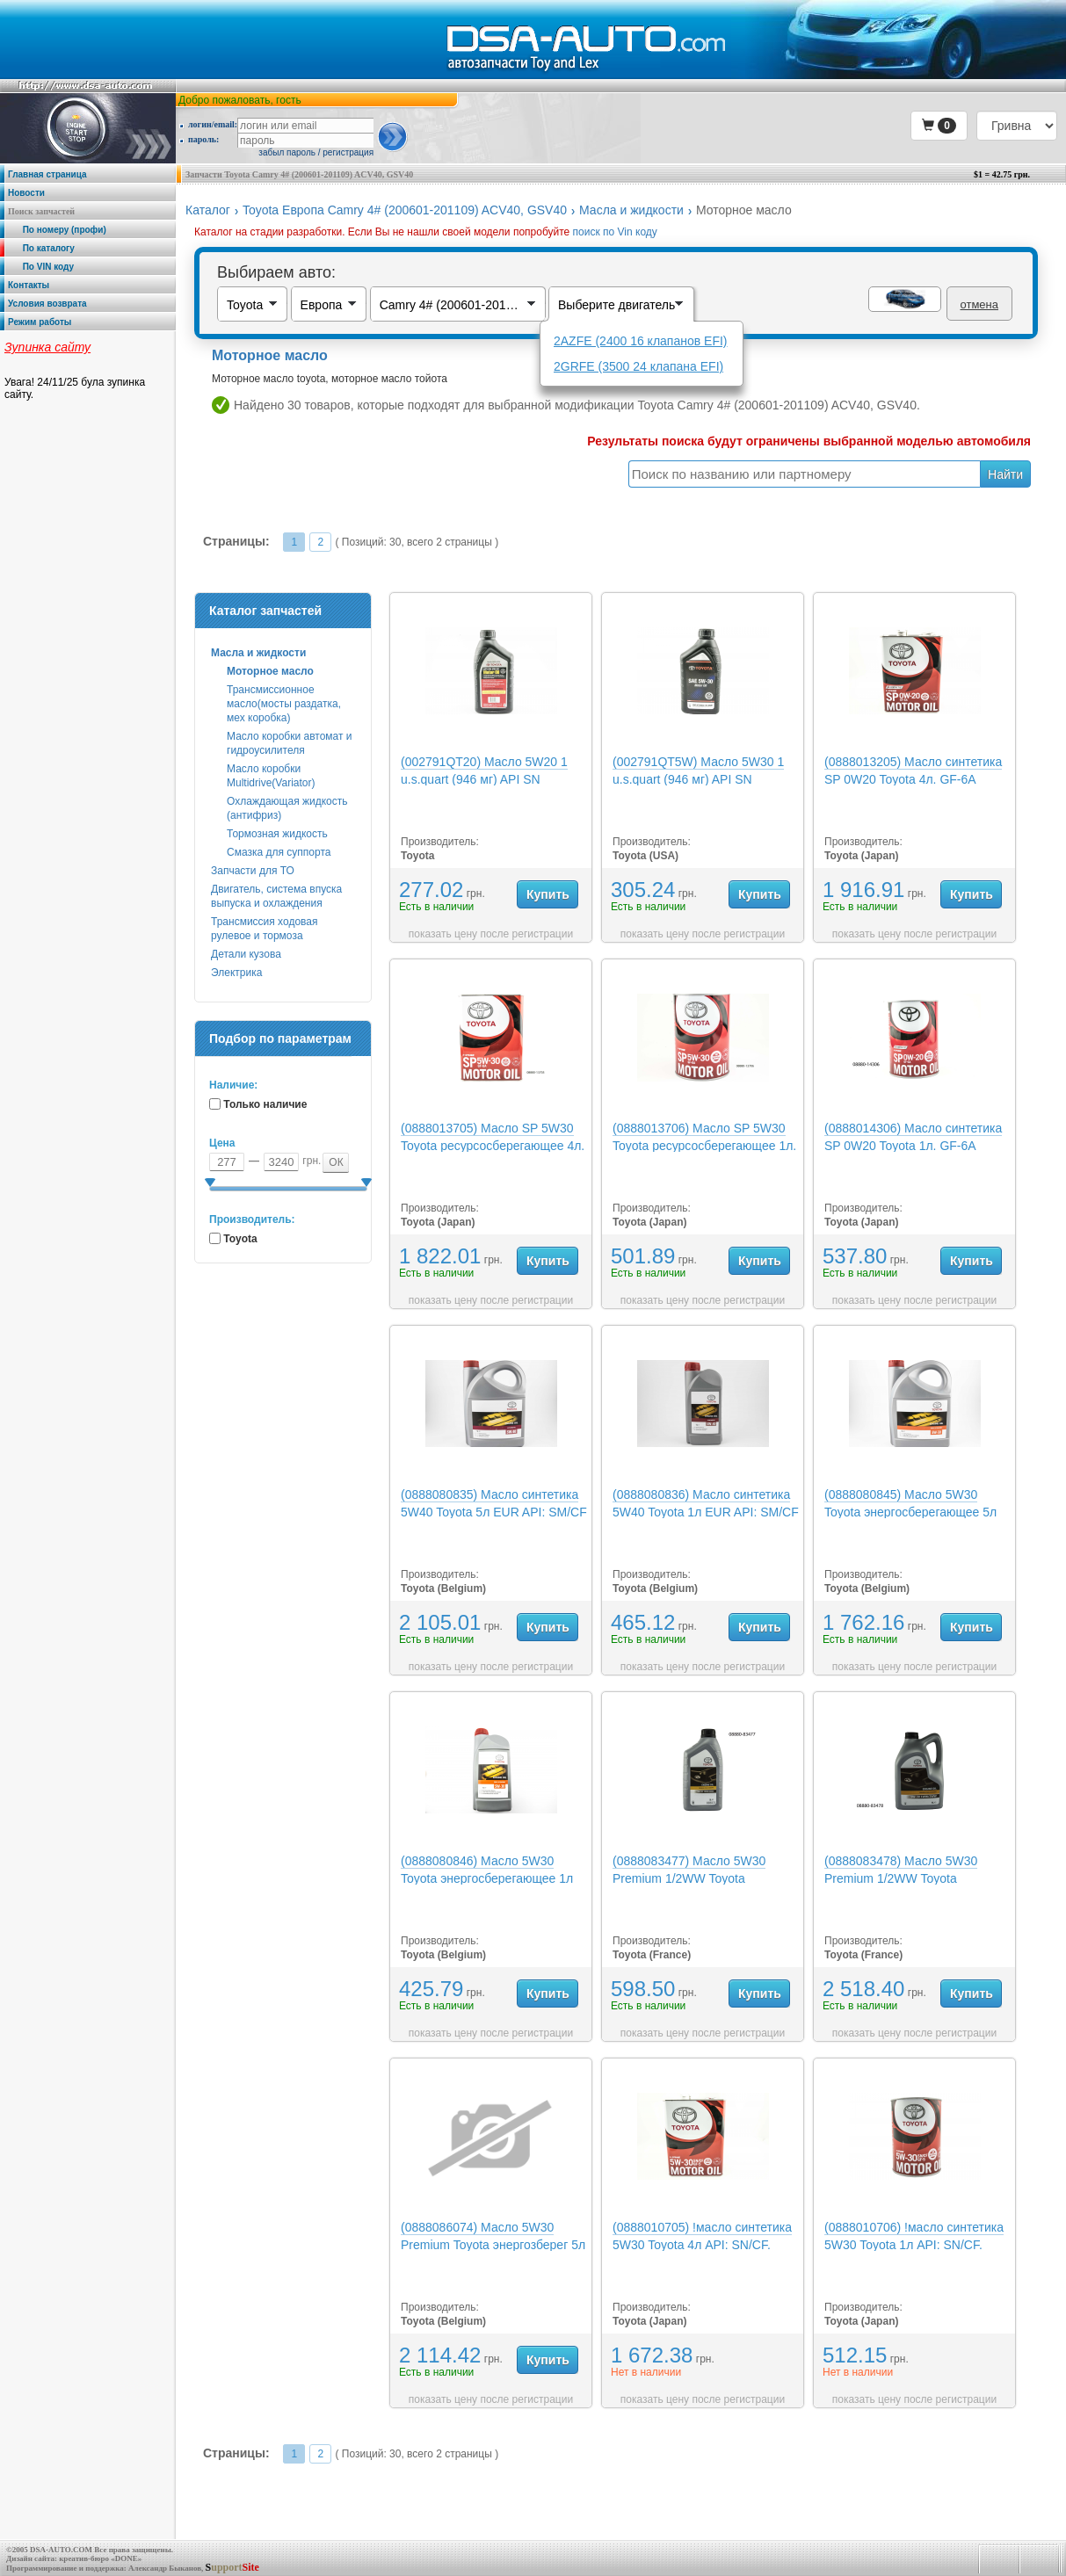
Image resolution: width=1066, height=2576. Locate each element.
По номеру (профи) (57, 230)
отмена (979, 304)
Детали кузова (246, 954)
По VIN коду (41, 266)
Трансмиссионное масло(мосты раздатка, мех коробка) (284, 704)
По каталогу (41, 248)
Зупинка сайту (47, 347)
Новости (26, 193)
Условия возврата (47, 303)
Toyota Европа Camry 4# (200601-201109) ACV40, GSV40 (405, 210)
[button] (939, 126)
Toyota (240, 1239)
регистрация (348, 152)
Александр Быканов (164, 2568)
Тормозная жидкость (277, 834)
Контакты (28, 285)
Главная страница (47, 174)
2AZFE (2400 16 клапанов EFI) (641, 341)
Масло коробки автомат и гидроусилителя (289, 743)
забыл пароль (286, 152)
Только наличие (265, 1104)
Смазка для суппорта (278, 852)
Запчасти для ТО (252, 871)
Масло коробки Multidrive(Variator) (271, 776)
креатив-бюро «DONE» (100, 2558)
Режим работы (39, 322)
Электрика (236, 972)
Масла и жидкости (631, 210)
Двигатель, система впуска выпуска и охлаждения (276, 896)
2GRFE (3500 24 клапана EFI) (638, 366)
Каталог (207, 210)
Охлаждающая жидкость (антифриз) (287, 808)
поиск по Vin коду (615, 232)
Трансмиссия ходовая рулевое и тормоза (264, 928)
